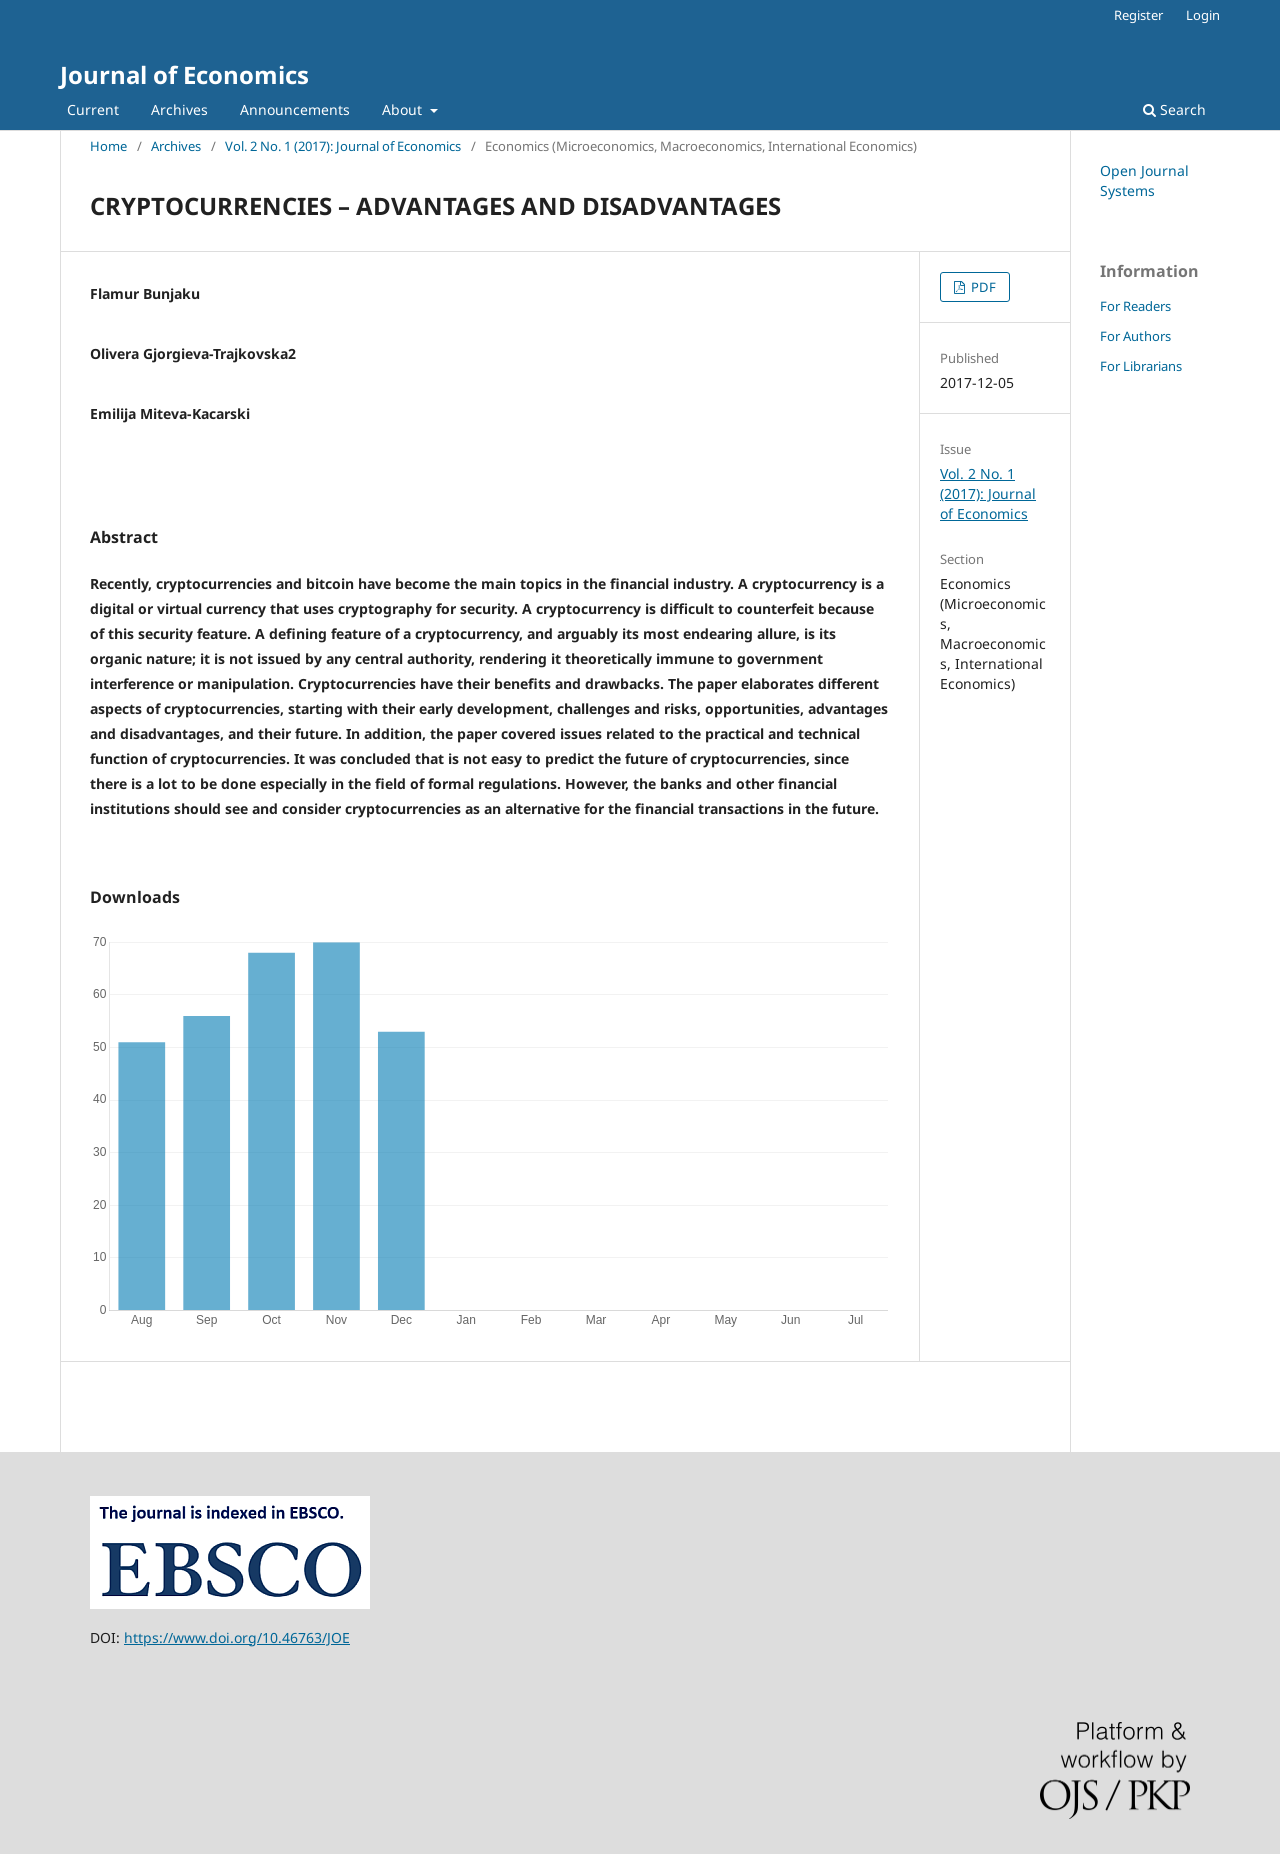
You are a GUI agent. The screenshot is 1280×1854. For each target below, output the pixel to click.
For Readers (1135, 306)
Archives (179, 109)
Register (1138, 15)
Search (1174, 109)
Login (1203, 15)
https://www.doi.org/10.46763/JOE (237, 1637)
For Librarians (1141, 366)
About (404, 109)
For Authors (1135, 336)
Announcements (295, 109)
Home (108, 146)
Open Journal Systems (1144, 180)
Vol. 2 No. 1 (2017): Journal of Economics (343, 146)
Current (93, 109)
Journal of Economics (184, 74)
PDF (982, 287)
